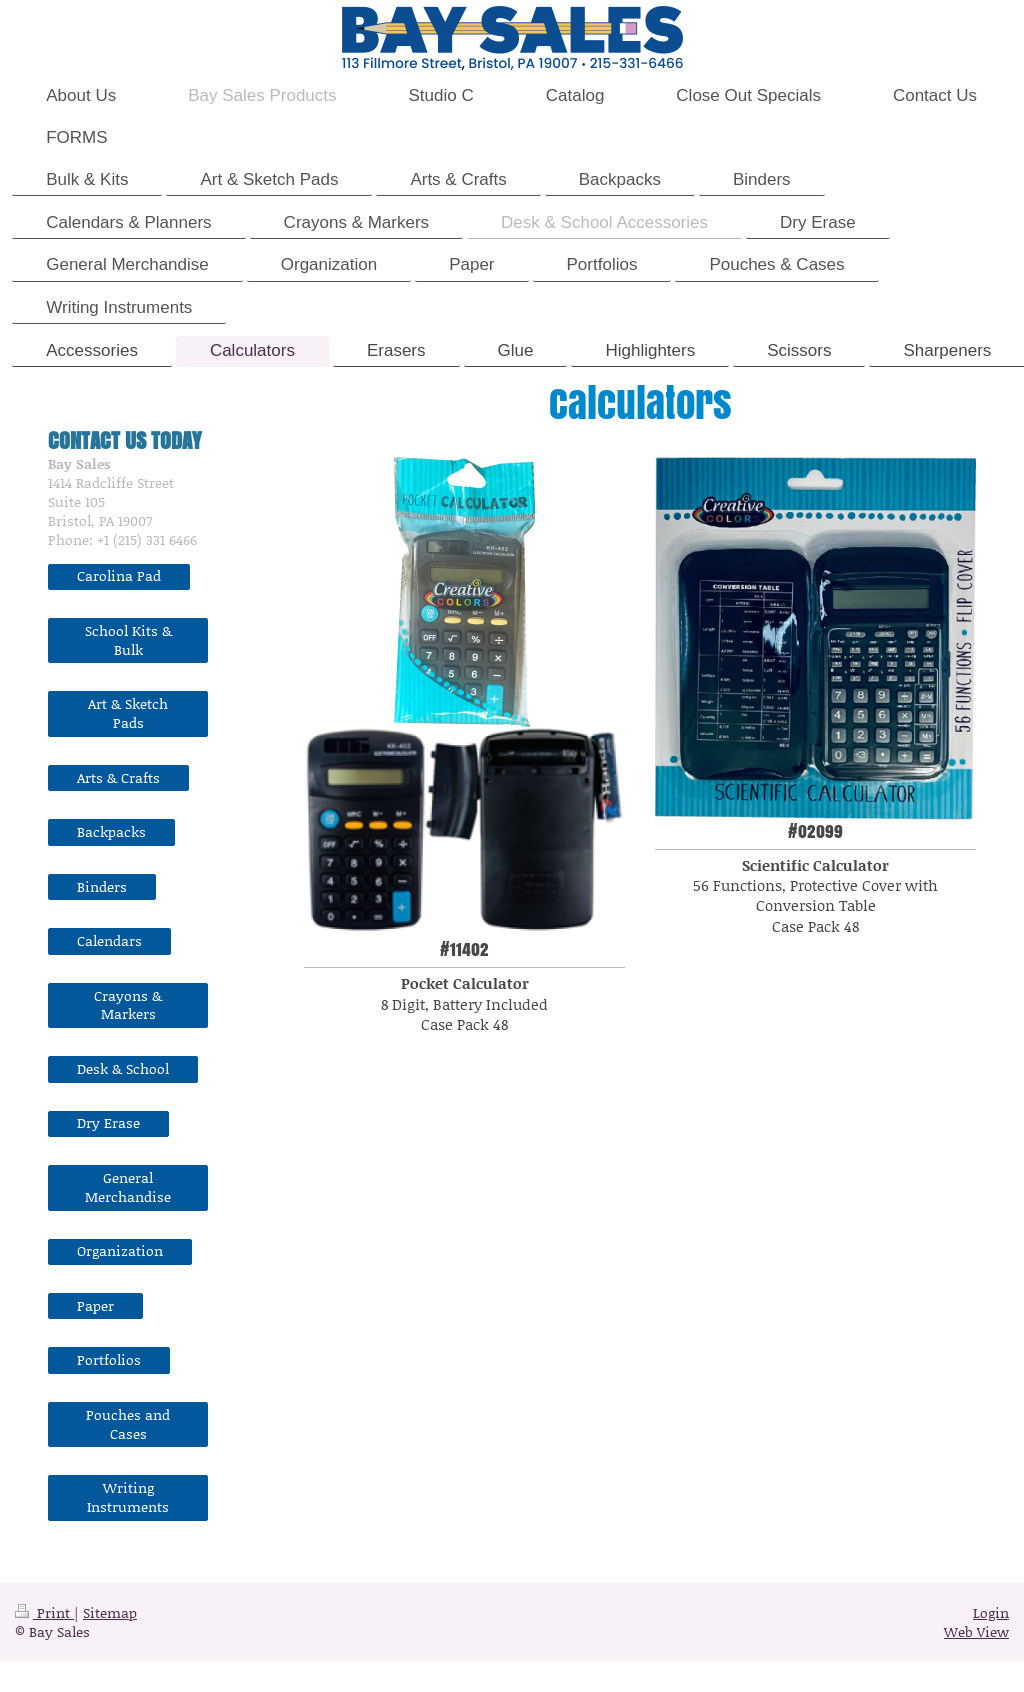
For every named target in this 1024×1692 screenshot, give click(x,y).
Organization (120, 1250)
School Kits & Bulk (128, 640)
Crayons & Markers (128, 1005)
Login (991, 1612)
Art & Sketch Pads (128, 713)
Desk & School (123, 1068)
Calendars (109, 940)
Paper (95, 1305)
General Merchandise (128, 1187)
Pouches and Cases (128, 1424)
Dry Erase (108, 1122)
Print (44, 1612)
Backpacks (111, 831)
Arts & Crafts (118, 777)
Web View (976, 1631)
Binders (102, 886)
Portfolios (109, 1359)
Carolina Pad (119, 575)
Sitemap (110, 1612)
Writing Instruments (128, 1497)
